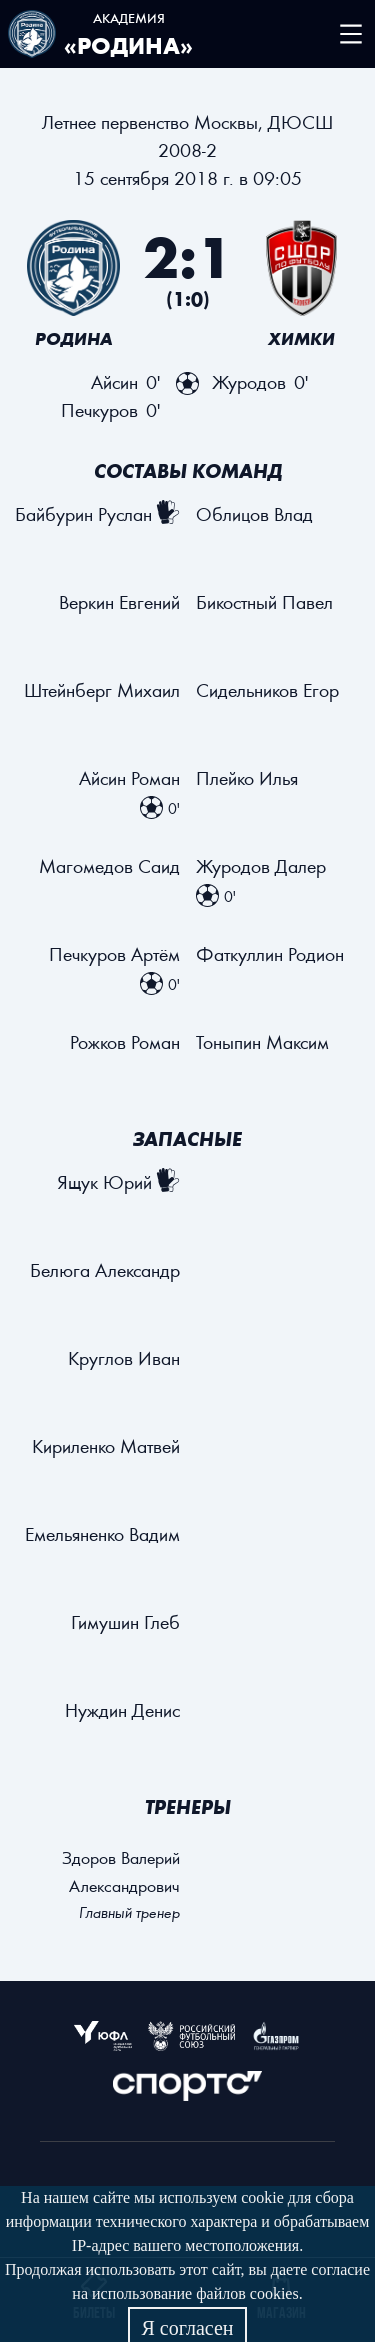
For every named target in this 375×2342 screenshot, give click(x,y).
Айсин (114, 381)
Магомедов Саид (109, 865)
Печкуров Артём (114, 953)
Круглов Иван (124, 1357)
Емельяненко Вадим (102, 1533)
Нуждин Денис (122, 1709)
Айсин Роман (129, 777)
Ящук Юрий (104, 1181)
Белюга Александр (105, 1269)
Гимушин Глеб (125, 1621)
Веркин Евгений (119, 601)
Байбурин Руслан (83, 513)
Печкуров (99, 409)
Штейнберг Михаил (102, 689)
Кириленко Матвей (106, 1445)
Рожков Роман (125, 1041)
